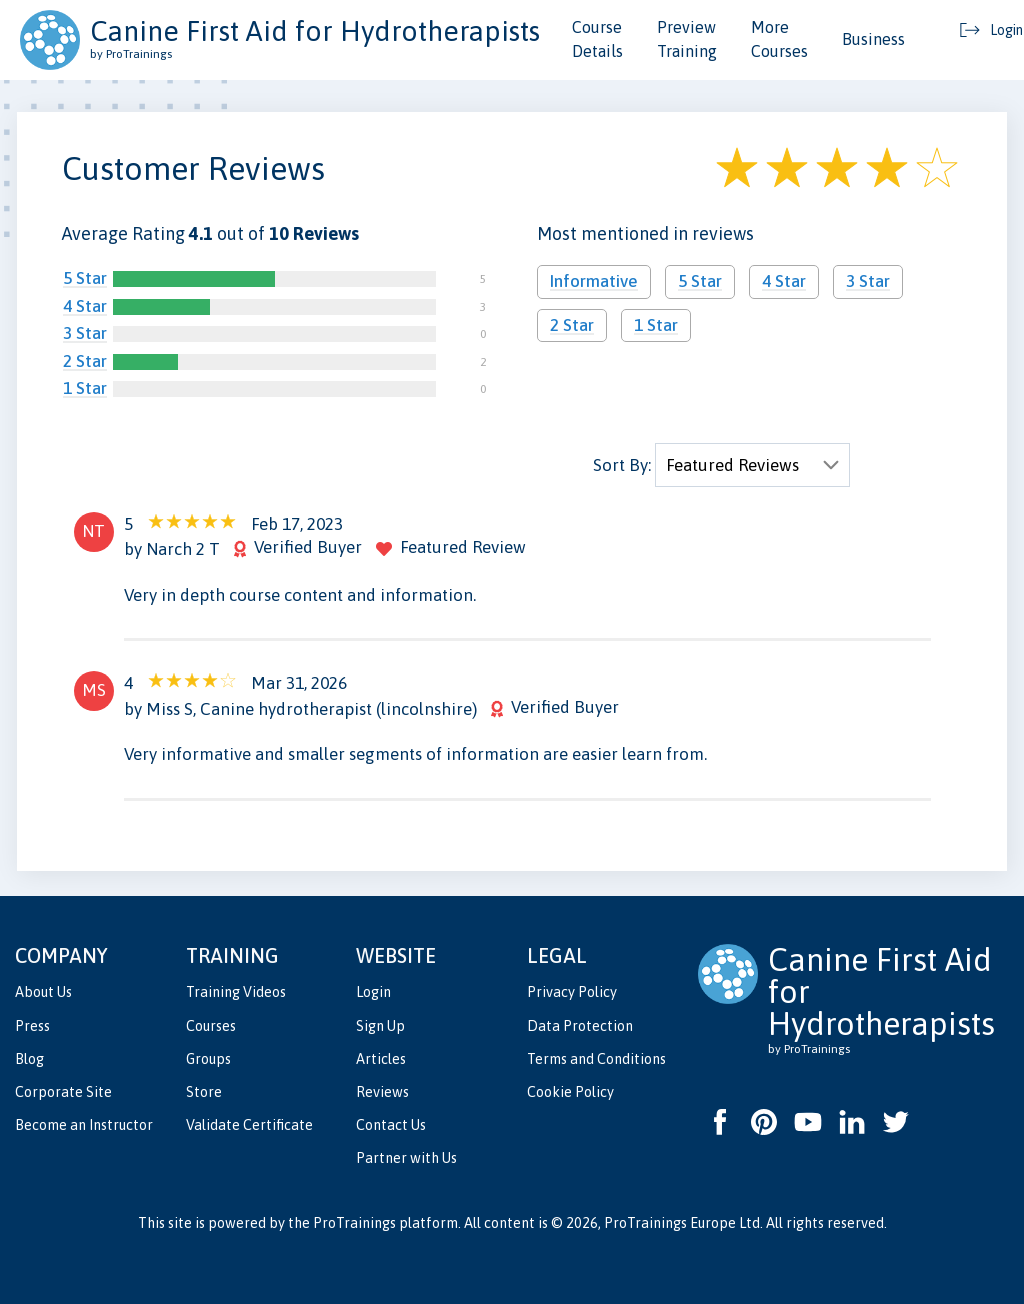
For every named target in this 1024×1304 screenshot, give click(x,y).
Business (873, 39)
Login (373, 992)
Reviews (382, 1092)
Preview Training (687, 39)
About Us (43, 992)
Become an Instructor (84, 1125)
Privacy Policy (572, 992)
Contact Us (391, 1125)
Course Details (597, 39)
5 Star (85, 278)
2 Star (85, 361)
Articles (381, 1059)
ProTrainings (354, 1223)
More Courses (779, 39)
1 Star (85, 388)
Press (32, 1026)
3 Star (85, 333)
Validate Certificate (249, 1125)
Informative (594, 281)
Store (204, 1092)
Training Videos (236, 992)
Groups (208, 1059)
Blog (29, 1059)
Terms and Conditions (596, 1059)
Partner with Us (406, 1158)
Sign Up (380, 1026)
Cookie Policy (570, 1092)
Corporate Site (63, 1092)
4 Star (85, 306)
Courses (211, 1026)
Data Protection (580, 1026)
